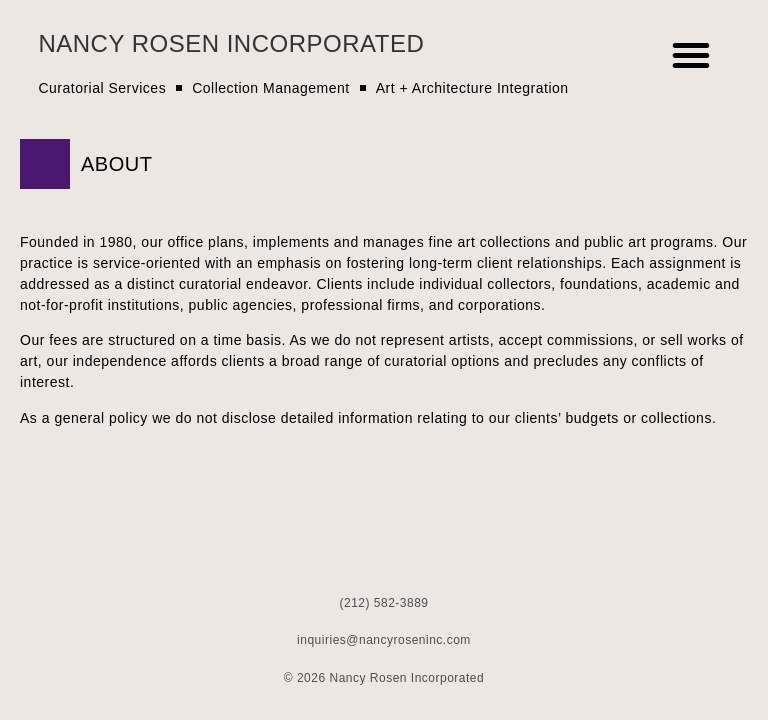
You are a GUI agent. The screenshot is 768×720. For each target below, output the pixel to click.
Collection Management (271, 88)
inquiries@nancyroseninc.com (384, 640)
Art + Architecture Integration (472, 88)
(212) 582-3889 (383, 603)
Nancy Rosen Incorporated (231, 43)
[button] (691, 55)
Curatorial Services (102, 88)
